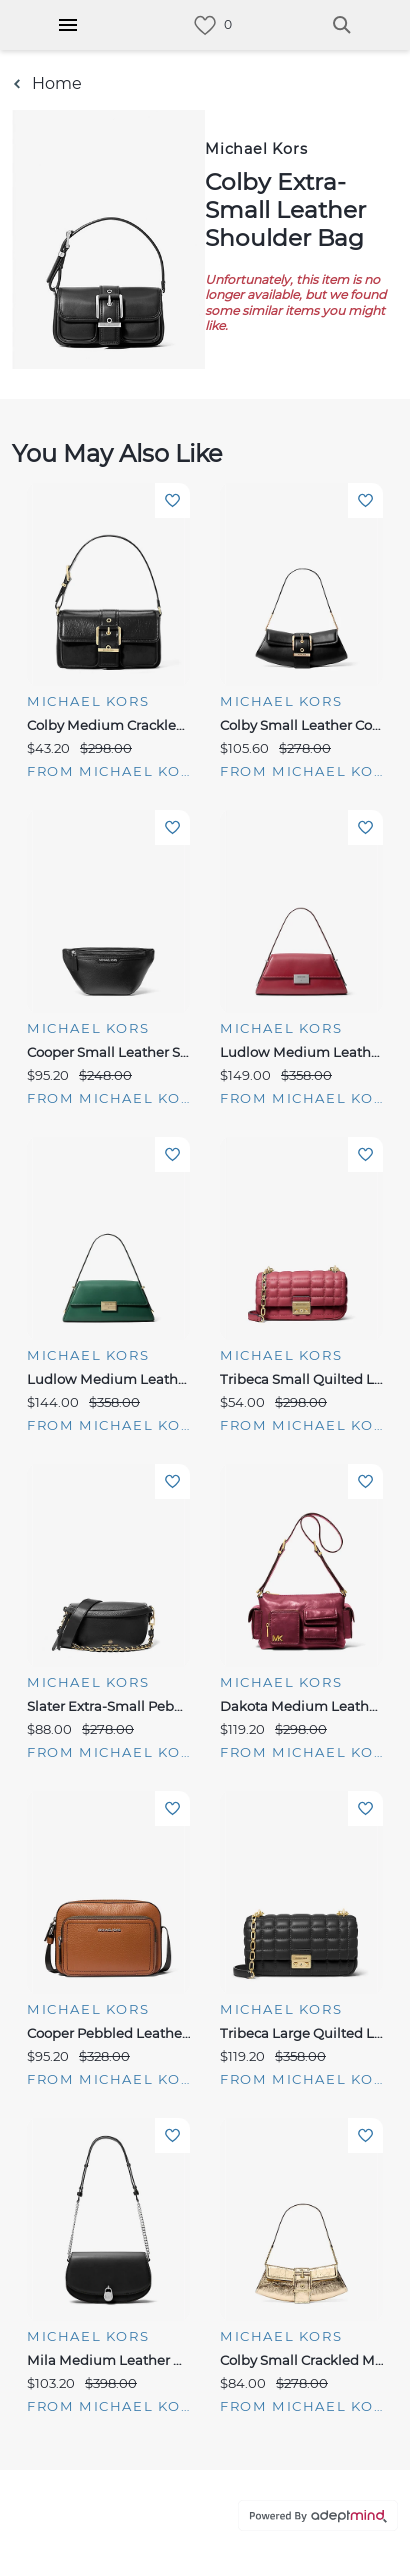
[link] (205, 25)
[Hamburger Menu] (68, 25)
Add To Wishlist (172, 500)
